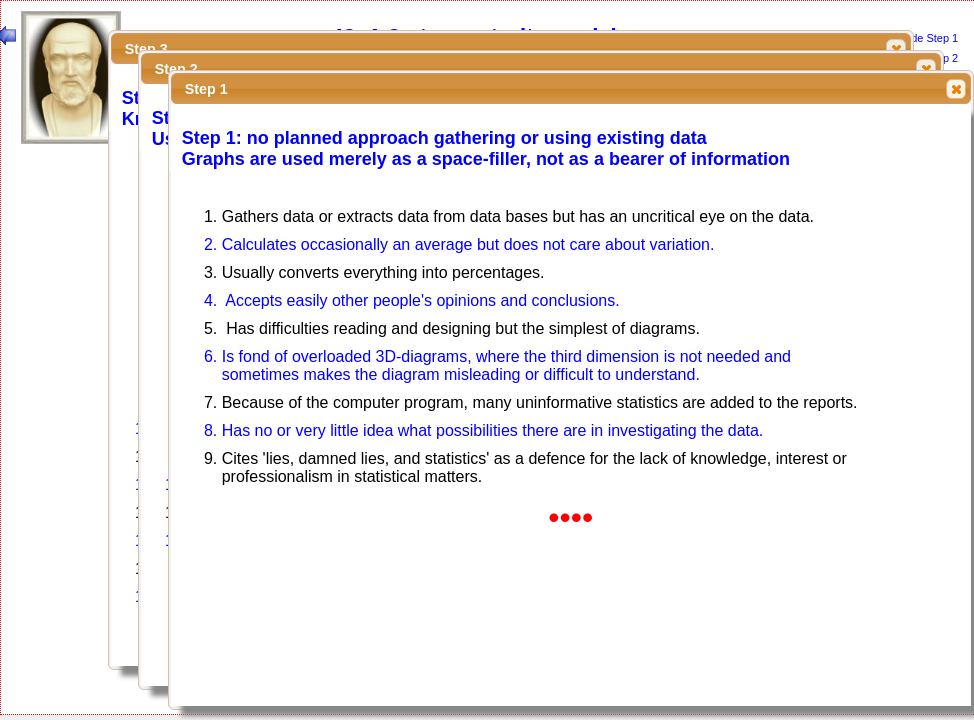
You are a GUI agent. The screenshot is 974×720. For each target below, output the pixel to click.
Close (925, 69)
